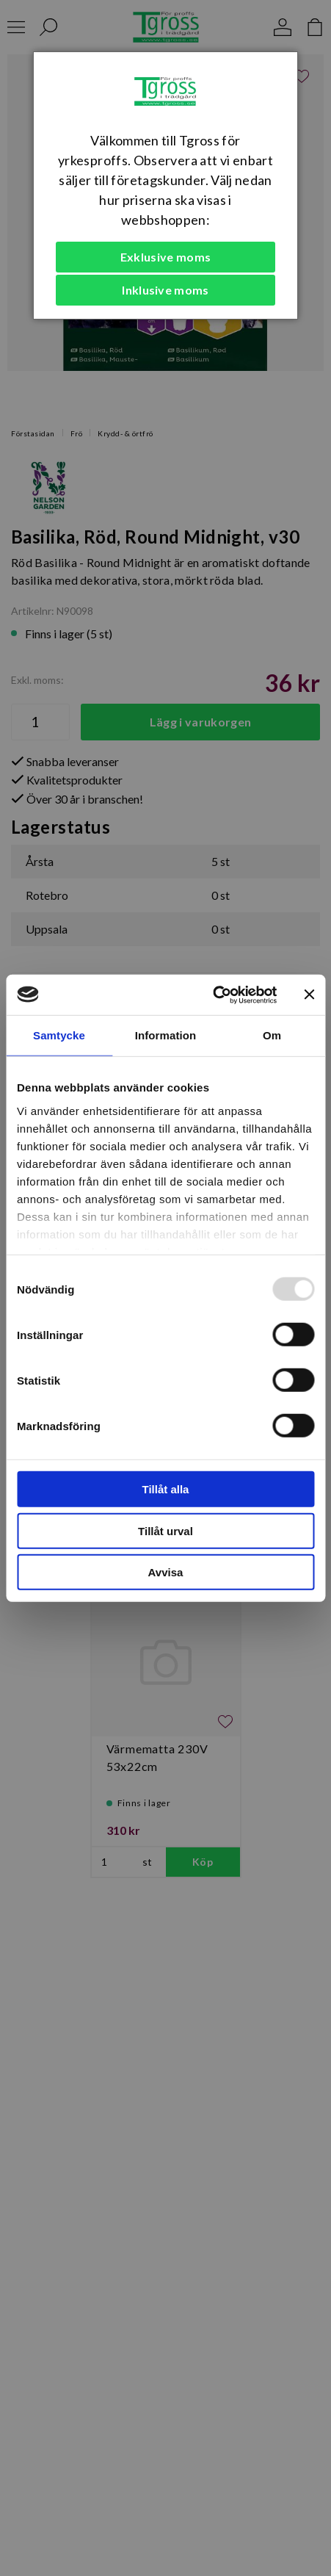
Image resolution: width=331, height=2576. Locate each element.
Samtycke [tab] (59, 1035)
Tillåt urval (165, 1530)
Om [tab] (272, 1035)
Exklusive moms (165, 257)
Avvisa (165, 1572)
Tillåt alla (165, 1489)
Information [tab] (166, 1035)
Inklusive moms (165, 290)
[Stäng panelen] (309, 994)
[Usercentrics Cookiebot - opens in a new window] (212, 994)
